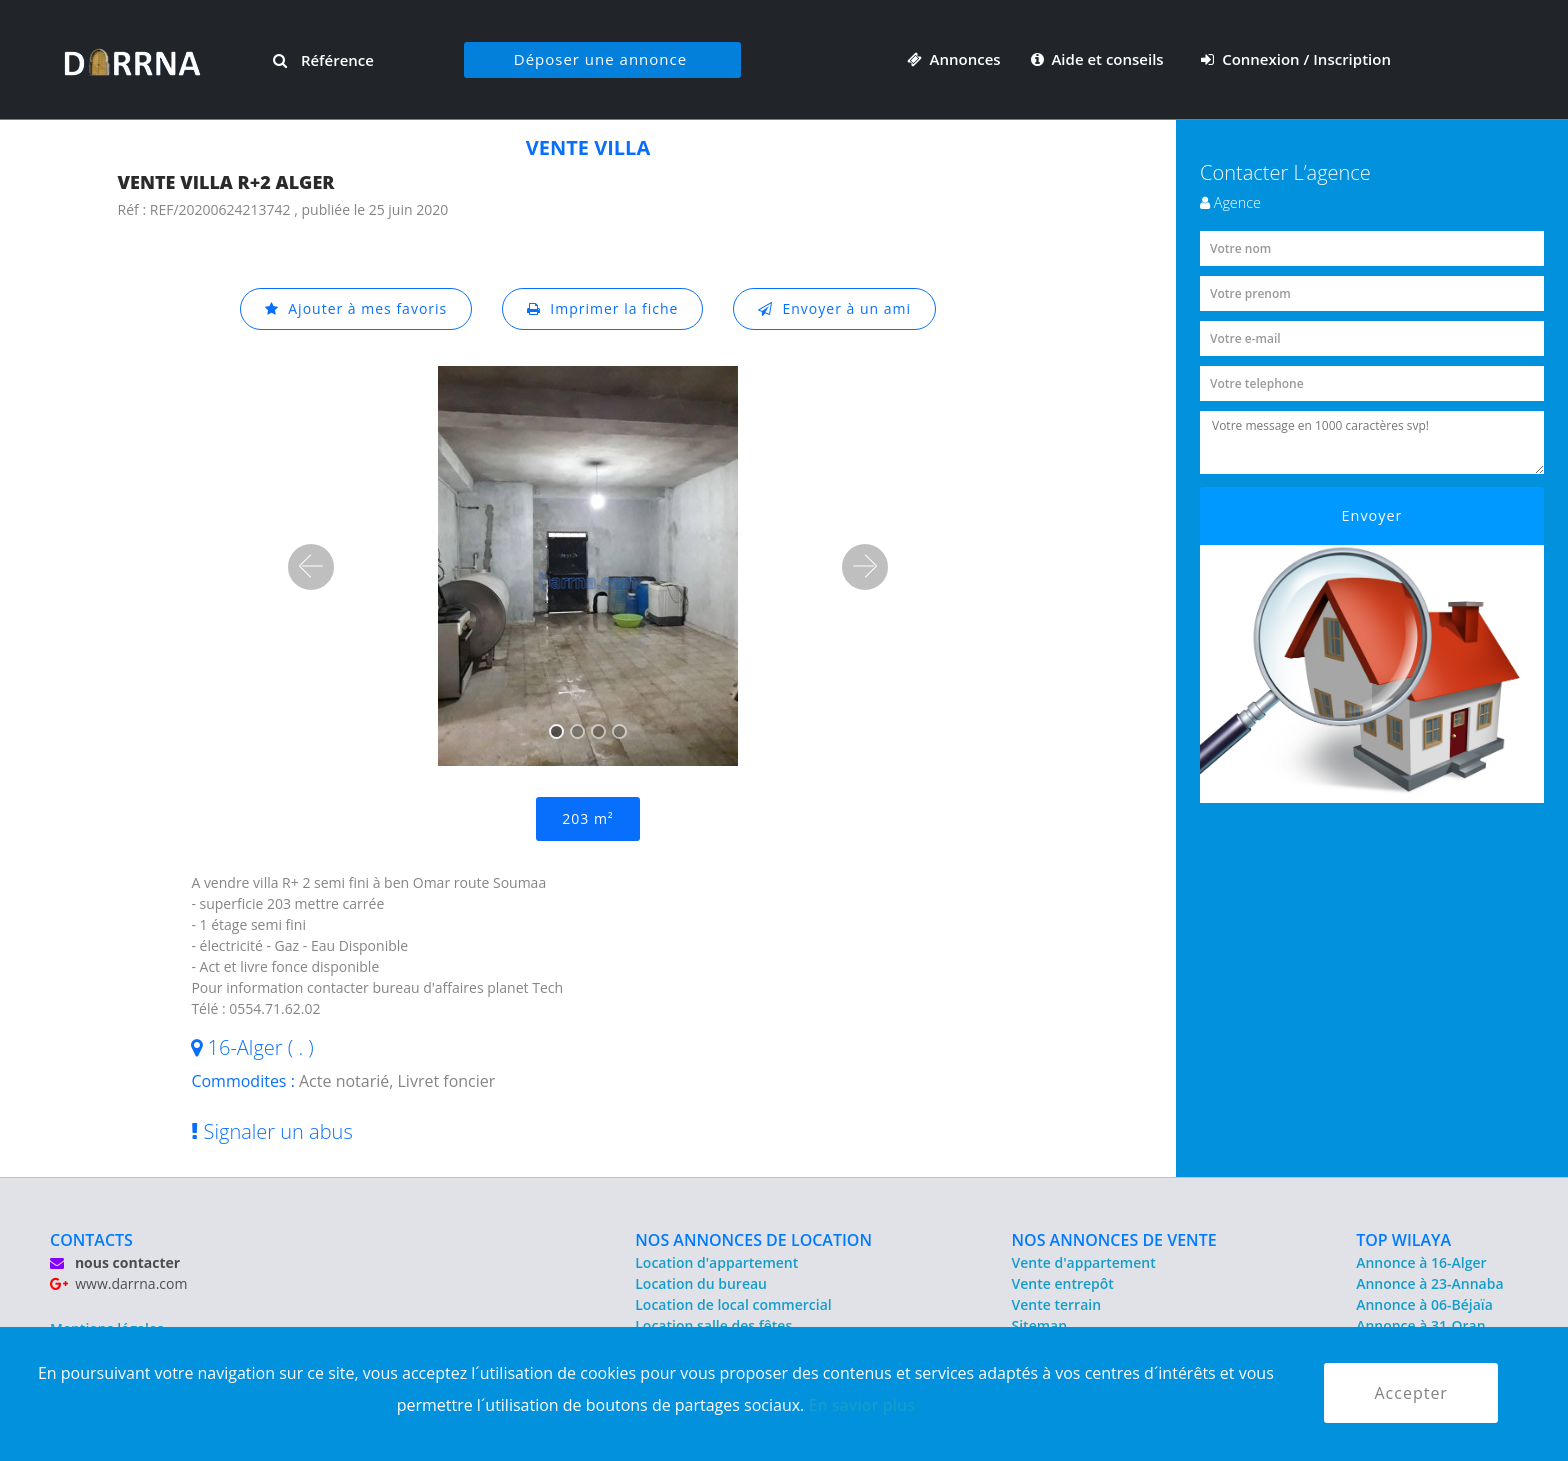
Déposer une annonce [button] (600, 59)
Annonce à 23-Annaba (1429, 1283)
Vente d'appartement (1084, 1262)
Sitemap (1039, 1325)
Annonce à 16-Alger (1421, 1262)
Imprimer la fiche (603, 308)
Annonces (954, 59)
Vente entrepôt (1063, 1283)
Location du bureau (701, 1283)
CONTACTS (91, 1240)
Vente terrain (1057, 1304)
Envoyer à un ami (834, 308)
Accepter (1410, 1393)
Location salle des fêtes (713, 1325)
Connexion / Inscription (1296, 59)
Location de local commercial (733, 1304)
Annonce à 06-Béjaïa (1424, 1304)
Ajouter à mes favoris (356, 308)
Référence (323, 60)
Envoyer (1372, 515)
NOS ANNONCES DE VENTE (1114, 1240)
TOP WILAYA (1403, 1240)
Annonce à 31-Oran (1421, 1325)
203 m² (587, 818)
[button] (311, 567)
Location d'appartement (716, 1262)
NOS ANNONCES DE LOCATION (753, 1240)
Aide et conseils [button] (1099, 59)
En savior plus (861, 1405)
